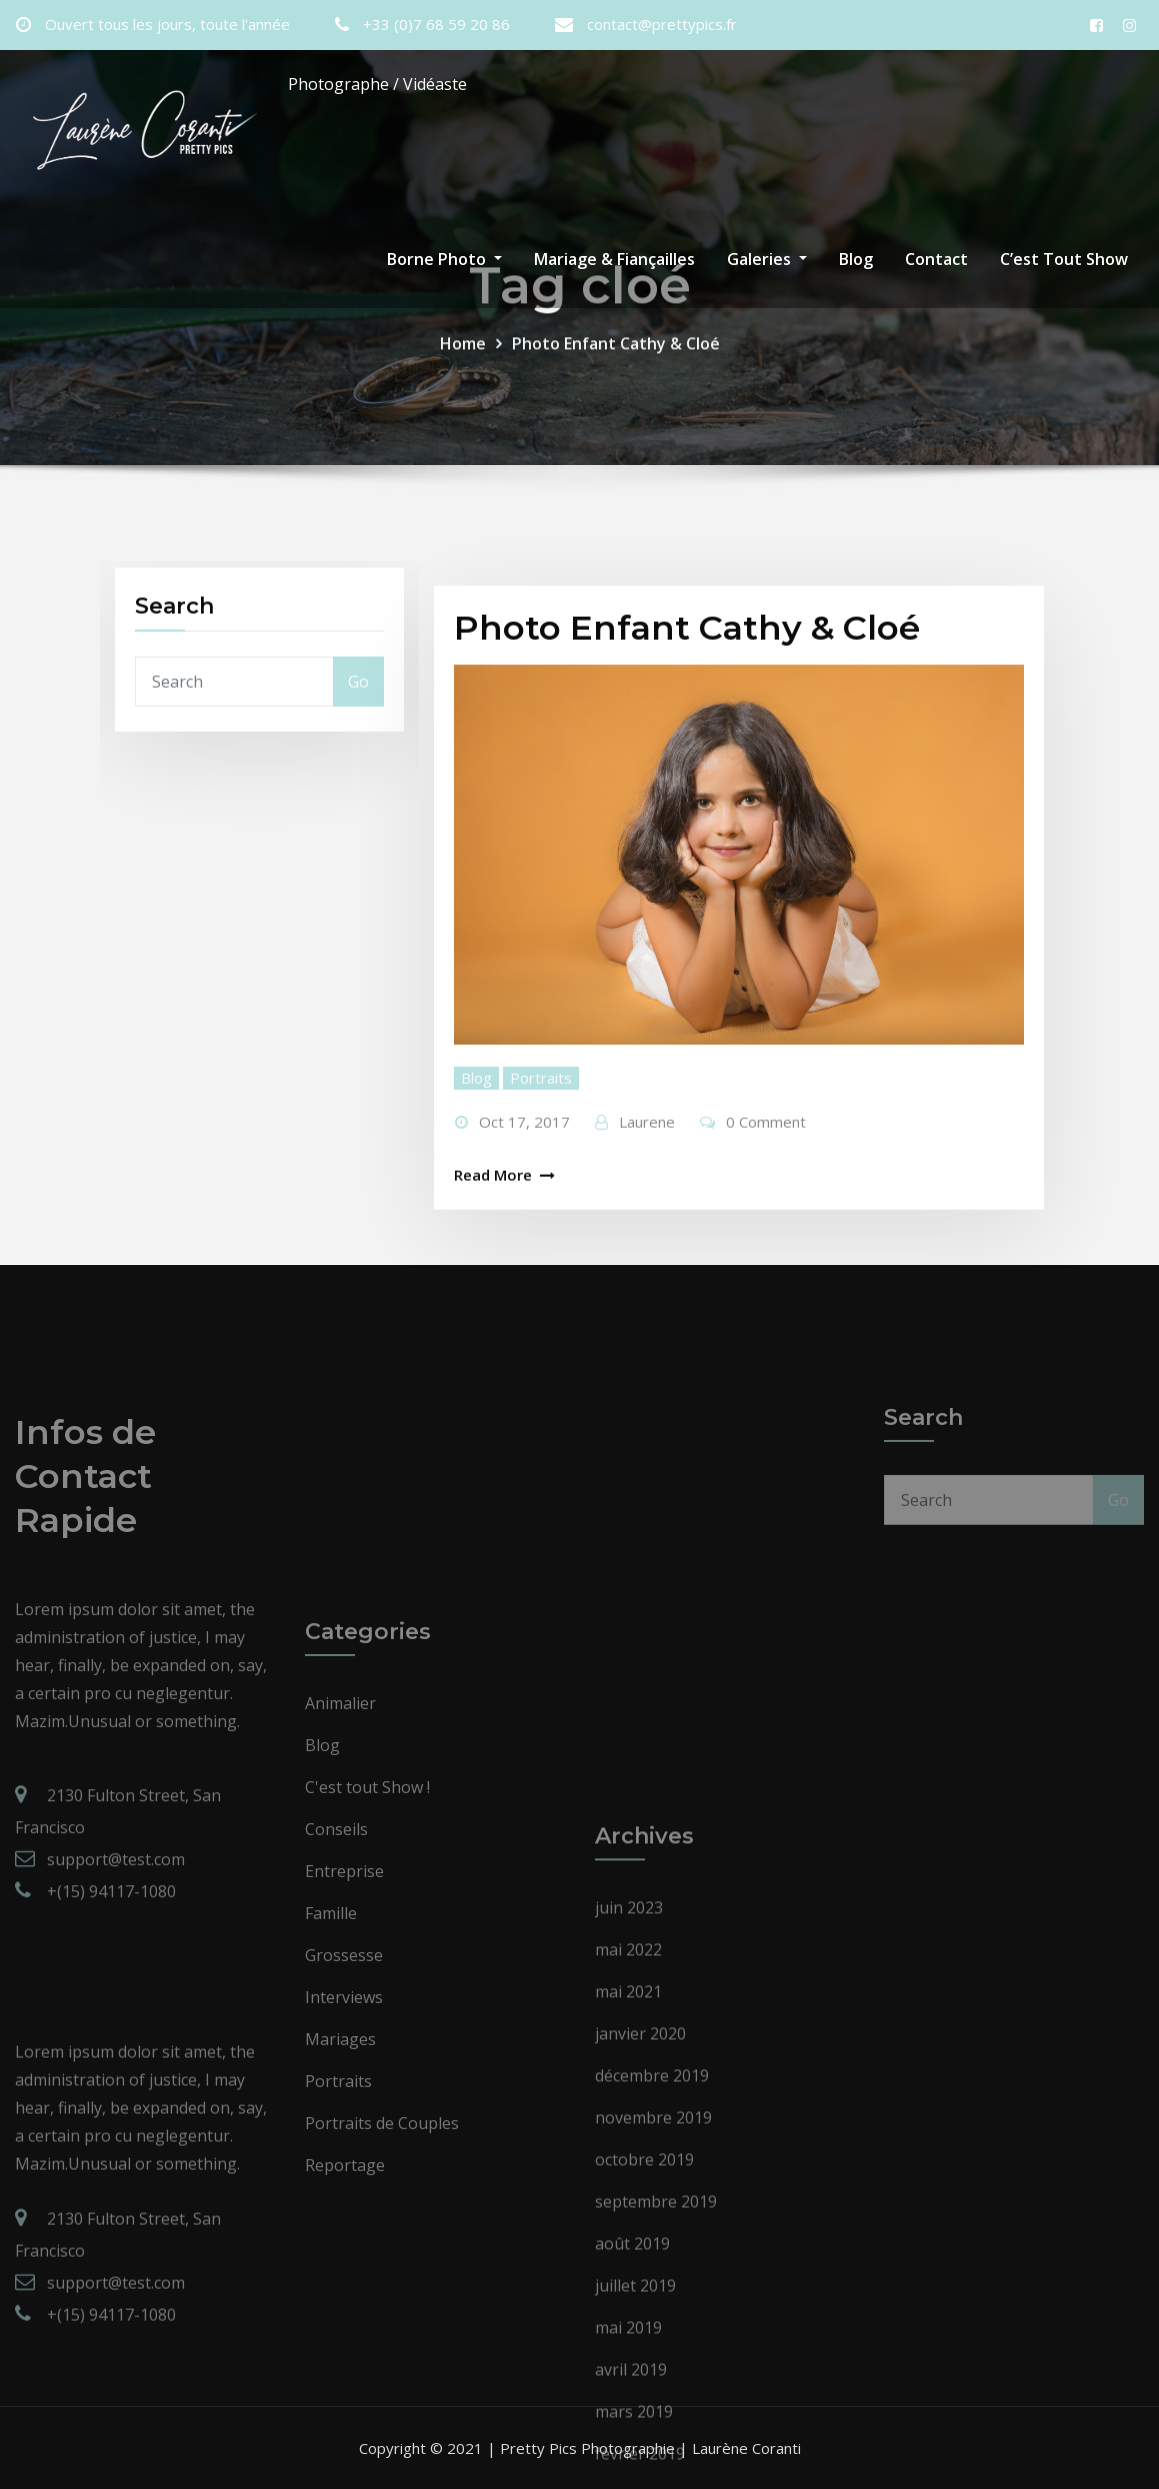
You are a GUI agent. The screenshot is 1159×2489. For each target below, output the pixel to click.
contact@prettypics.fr (662, 24)
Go (358, 728)
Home (463, 371)
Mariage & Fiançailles (614, 259)
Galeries (767, 259)
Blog (856, 259)
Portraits (541, 1251)
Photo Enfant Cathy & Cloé (616, 371)
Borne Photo (444, 259)
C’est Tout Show (1064, 259)
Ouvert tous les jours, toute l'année (167, 24)
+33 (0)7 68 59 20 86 (436, 24)
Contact (936, 259)
